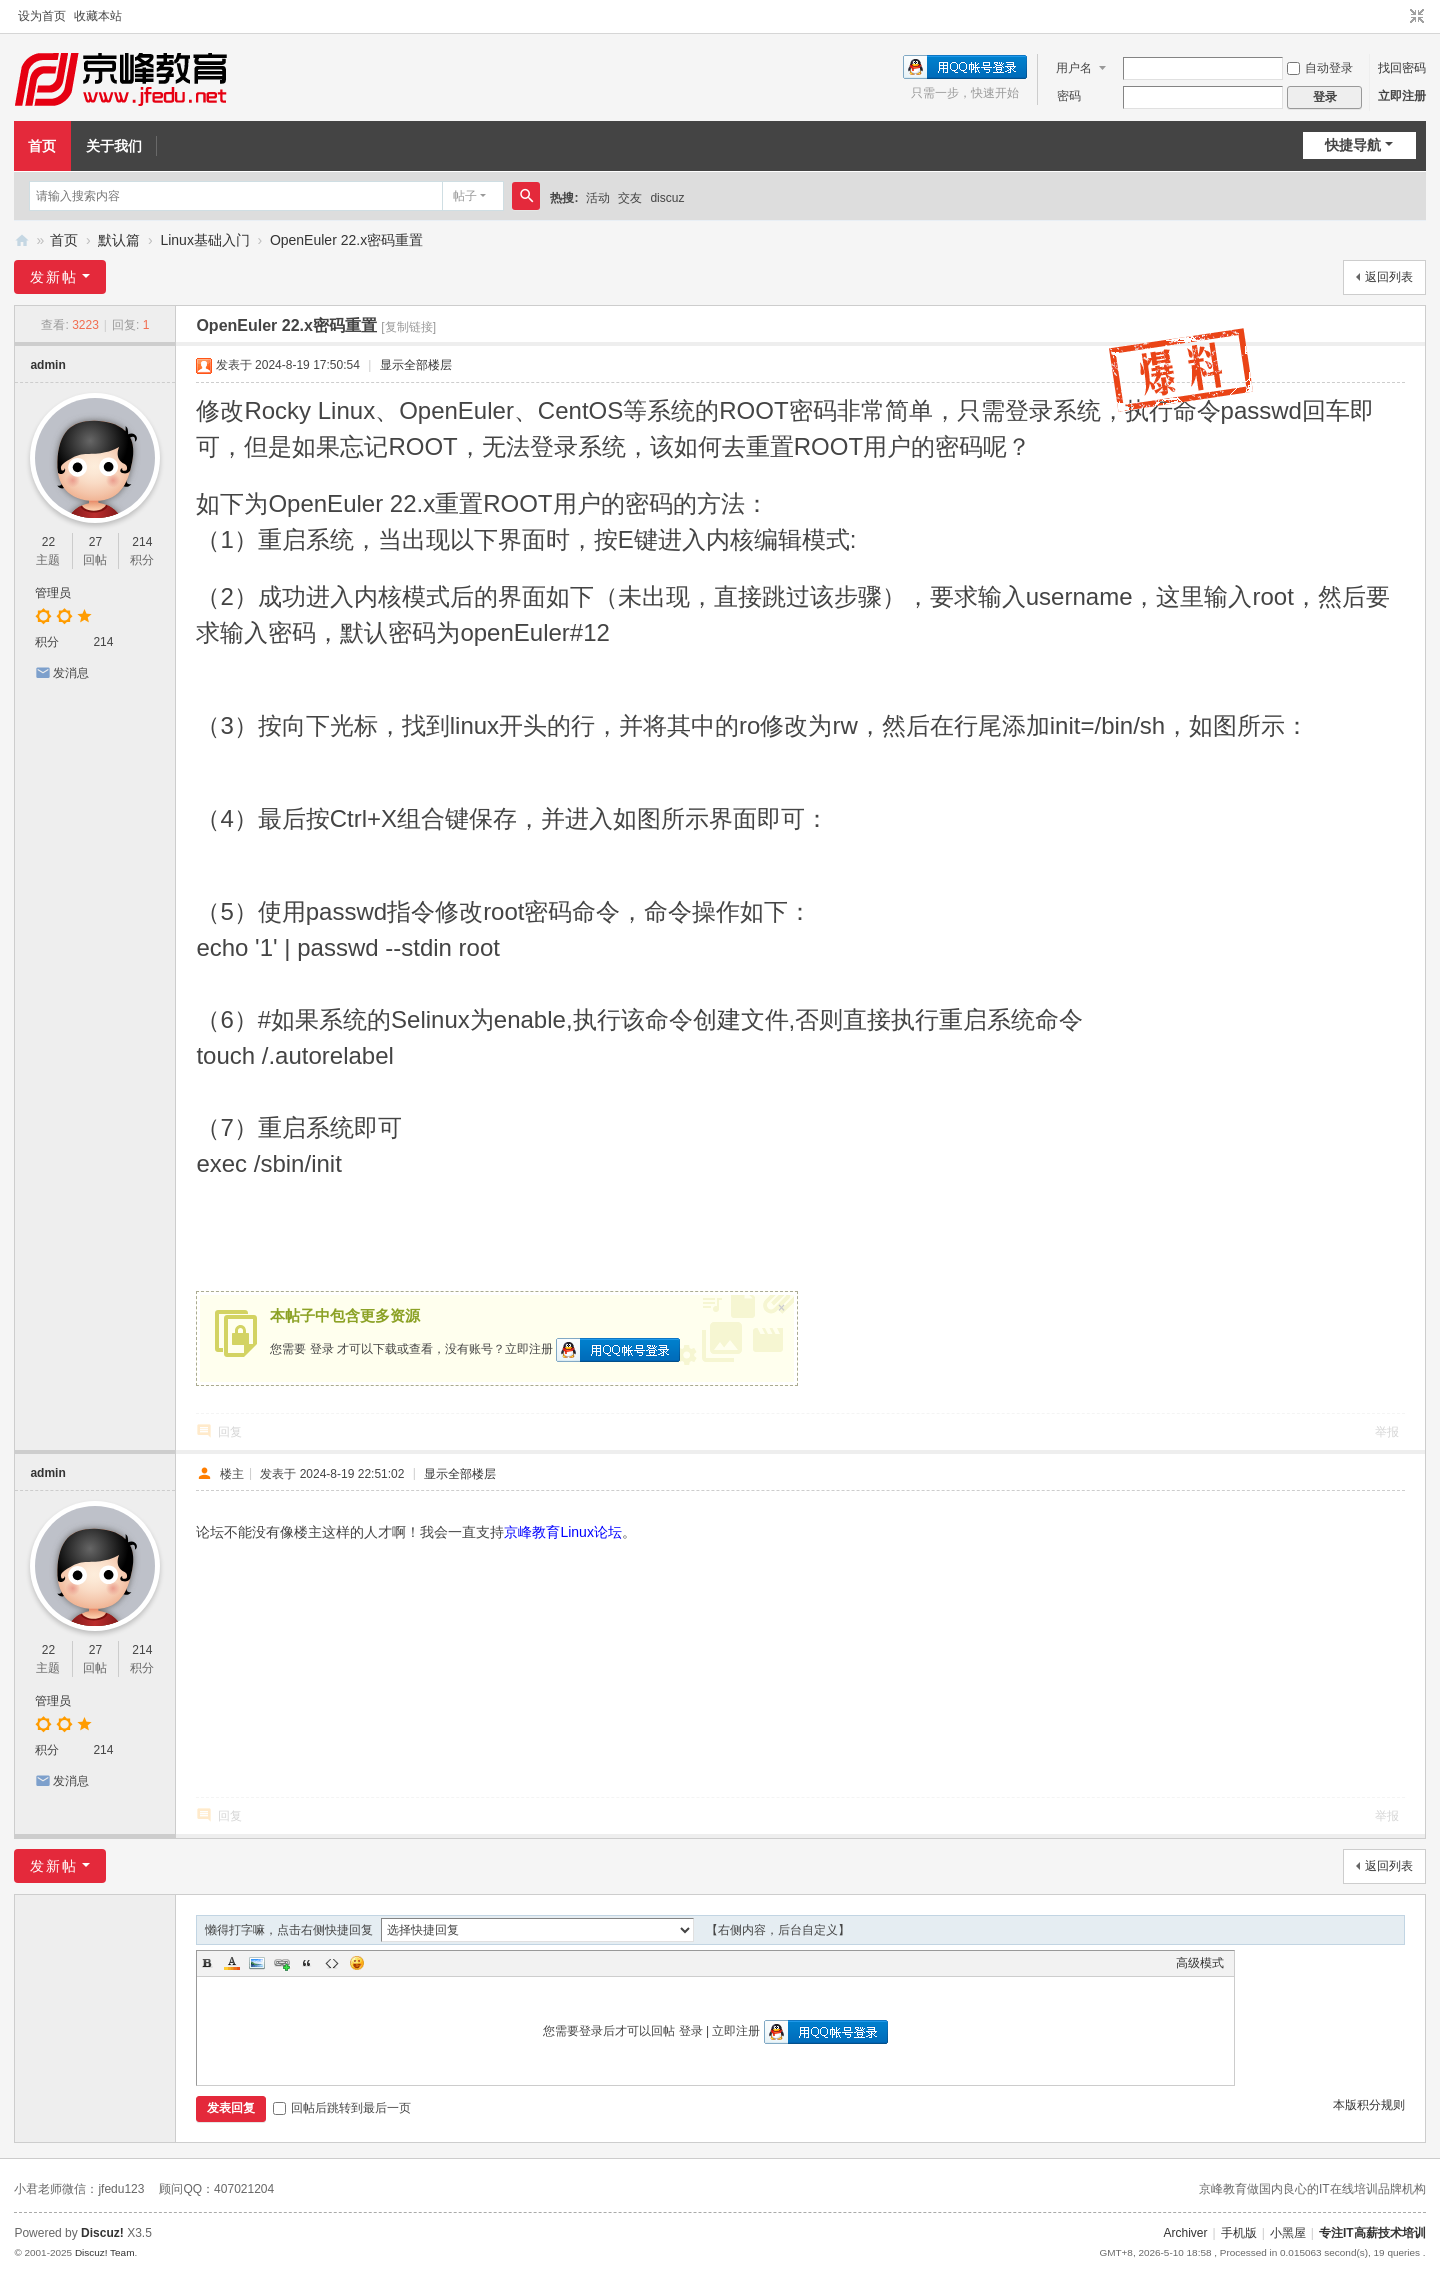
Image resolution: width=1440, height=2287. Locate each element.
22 (48, 542)
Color (232, 1963)
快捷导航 (1353, 145)
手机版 (1239, 2233)
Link (282, 1963)
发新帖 (54, 277)
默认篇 (119, 240)
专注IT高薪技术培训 (1372, 2233)
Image (257, 1963)
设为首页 (42, 16)
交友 (630, 198)
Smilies (357, 1963)
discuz (667, 198)
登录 (322, 1349)
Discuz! (102, 2233)
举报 (1387, 1432)
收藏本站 (98, 16)
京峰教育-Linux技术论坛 (22, 240)
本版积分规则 (1369, 2105)
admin (47, 365)
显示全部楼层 (416, 365)
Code (332, 1963)
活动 (598, 198)
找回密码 (1402, 68)
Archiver (1186, 2233)
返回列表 (1389, 277)
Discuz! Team (105, 2252)
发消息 (71, 673)
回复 (230, 1432)
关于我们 (114, 146)
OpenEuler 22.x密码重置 (346, 240)
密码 (1069, 96)
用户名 (1074, 68)
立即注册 (1402, 96)
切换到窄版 (1417, 17)
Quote (307, 1963)
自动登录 (1320, 68)
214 (142, 542)
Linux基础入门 (204, 240)
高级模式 (1200, 1963)
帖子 (465, 196)
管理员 (53, 593)
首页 (42, 146)
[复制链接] (408, 327)
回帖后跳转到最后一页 (342, 2108)
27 (95, 542)
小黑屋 (1288, 2233)
